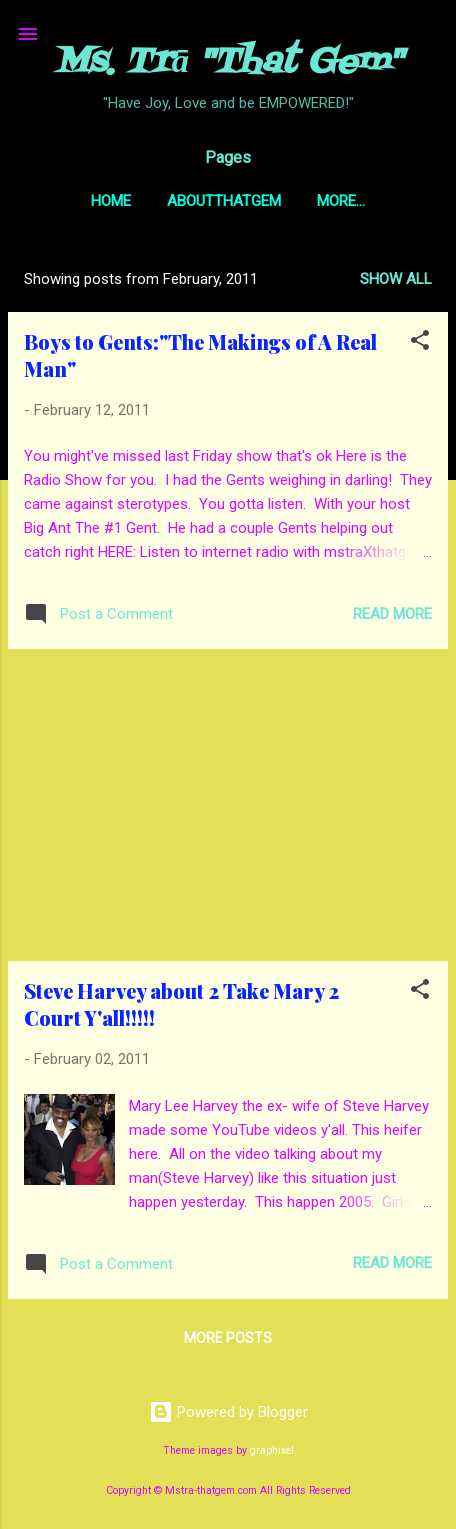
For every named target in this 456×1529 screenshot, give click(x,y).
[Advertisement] (228, 805)
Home (111, 201)
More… (341, 201)
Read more (392, 614)
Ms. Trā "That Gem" (228, 63)
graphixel (272, 1450)
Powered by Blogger (228, 1412)
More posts (228, 1338)
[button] (420, 343)
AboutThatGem (224, 201)
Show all (396, 279)
